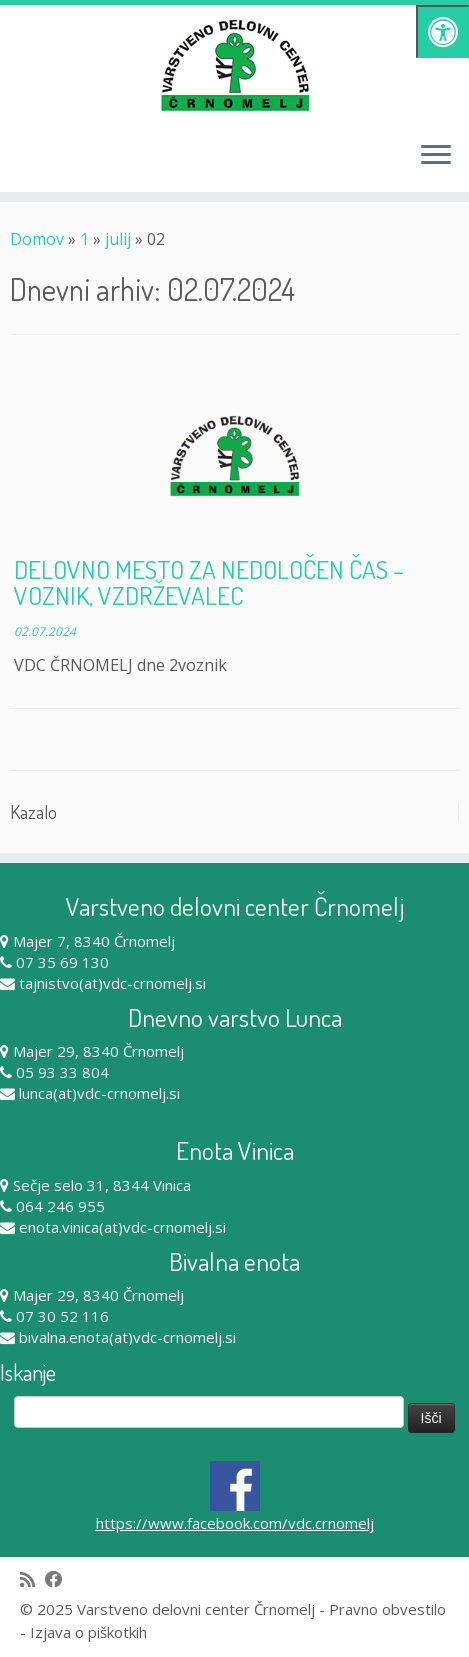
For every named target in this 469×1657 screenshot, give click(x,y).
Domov (37, 239)
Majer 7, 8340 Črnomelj (94, 941)
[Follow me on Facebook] (59, 1579)
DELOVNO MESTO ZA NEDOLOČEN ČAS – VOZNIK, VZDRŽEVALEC (209, 582)
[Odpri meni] (436, 156)
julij (118, 239)
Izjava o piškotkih (88, 1632)
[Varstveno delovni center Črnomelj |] (234, 65)
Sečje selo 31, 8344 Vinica (102, 1185)
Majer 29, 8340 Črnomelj (98, 1051)
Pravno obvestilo (387, 1609)
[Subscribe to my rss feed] (32, 1579)
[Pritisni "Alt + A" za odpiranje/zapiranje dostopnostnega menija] (442, 31)
